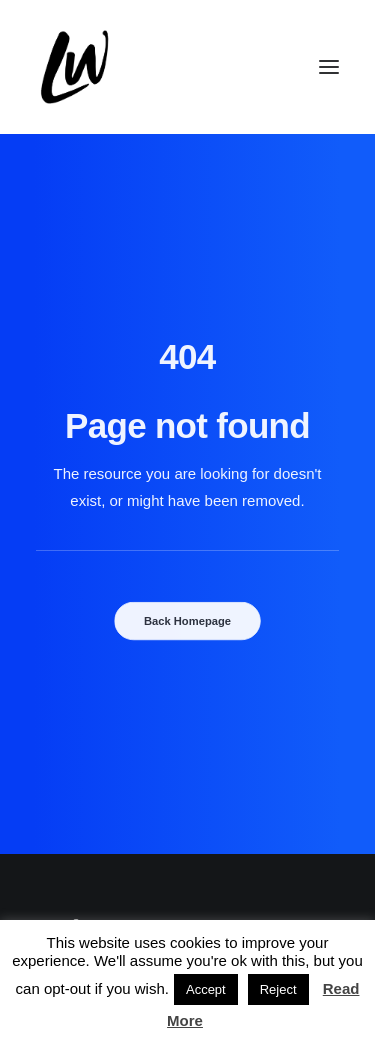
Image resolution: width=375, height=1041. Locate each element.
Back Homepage (187, 620)
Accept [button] (206, 989)
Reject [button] (278, 989)
